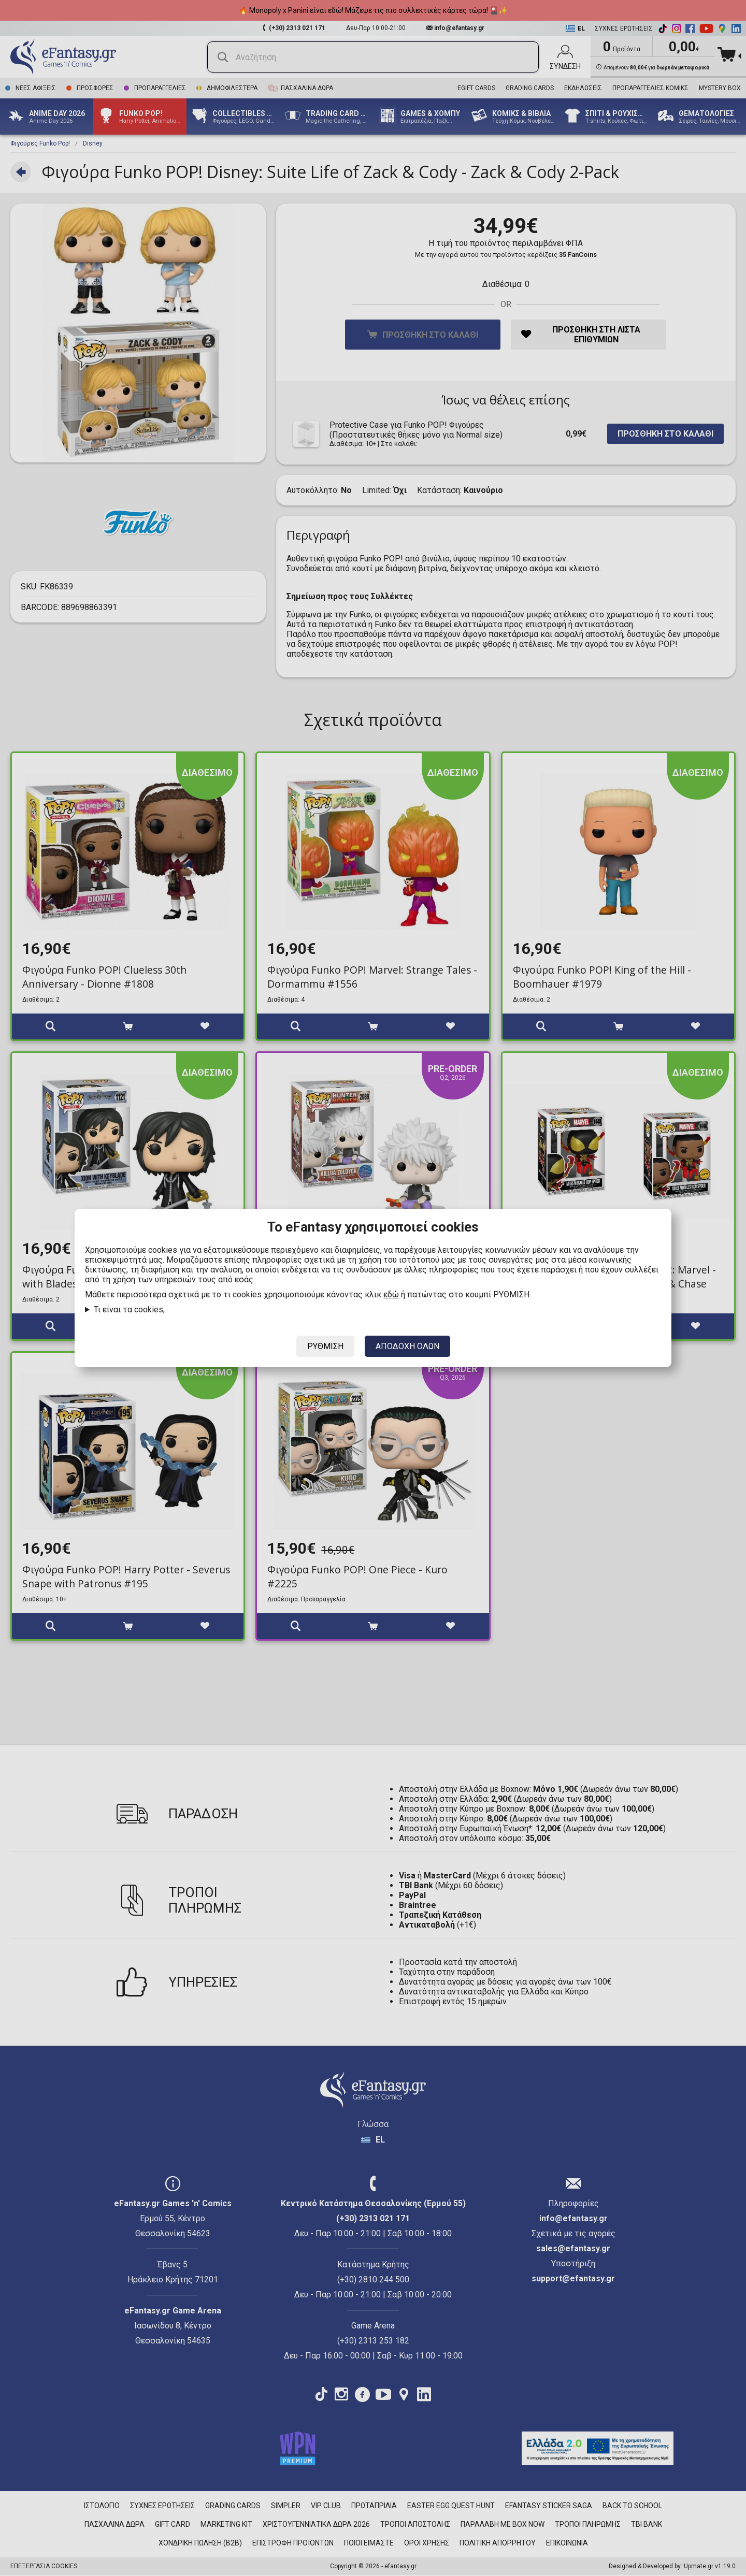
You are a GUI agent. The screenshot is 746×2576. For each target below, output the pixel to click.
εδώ (391, 1294)
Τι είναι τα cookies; (129, 1309)
